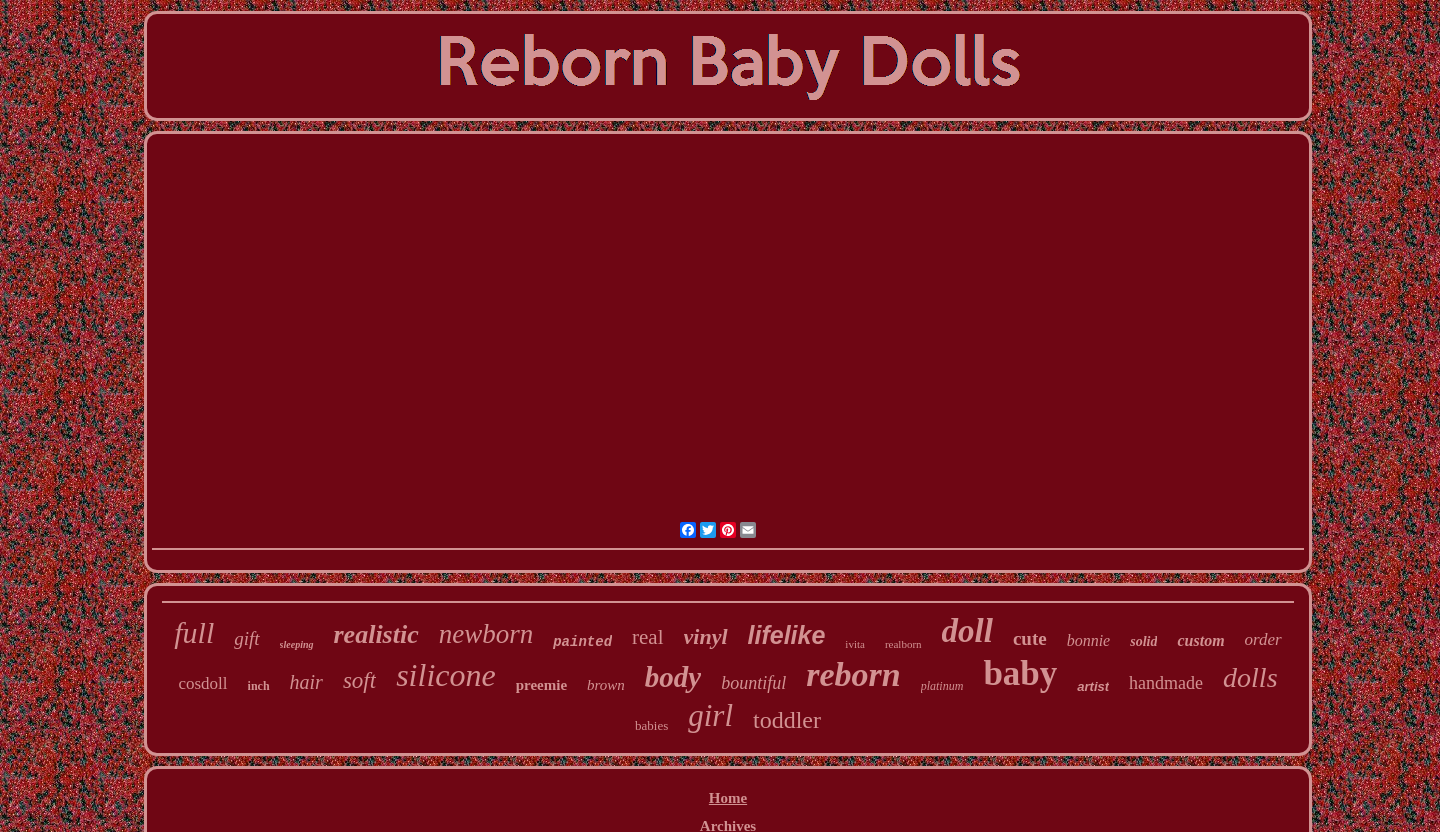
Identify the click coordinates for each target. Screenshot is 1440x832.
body (673, 677)
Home (728, 798)
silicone (446, 675)
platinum (942, 686)
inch (259, 686)
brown (606, 685)
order (1263, 639)
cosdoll (202, 683)
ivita (855, 644)
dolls (1250, 677)
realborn (903, 644)
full (194, 632)
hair (306, 682)
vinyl (706, 636)
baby (1020, 673)
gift (246, 638)
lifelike (787, 635)
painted (582, 642)
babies (651, 725)
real (647, 637)
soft (359, 680)
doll (967, 631)
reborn (853, 674)
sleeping (297, 644)
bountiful (753, 683)
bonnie (1089, 640)
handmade (1166, 683)
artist (1093, 686)
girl (710, 715)
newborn (486, 634)
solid (1143, 641)
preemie (541, 685)
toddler (787, 720)
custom (1200, 640)
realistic (376, 634)
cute (1030, 638)
